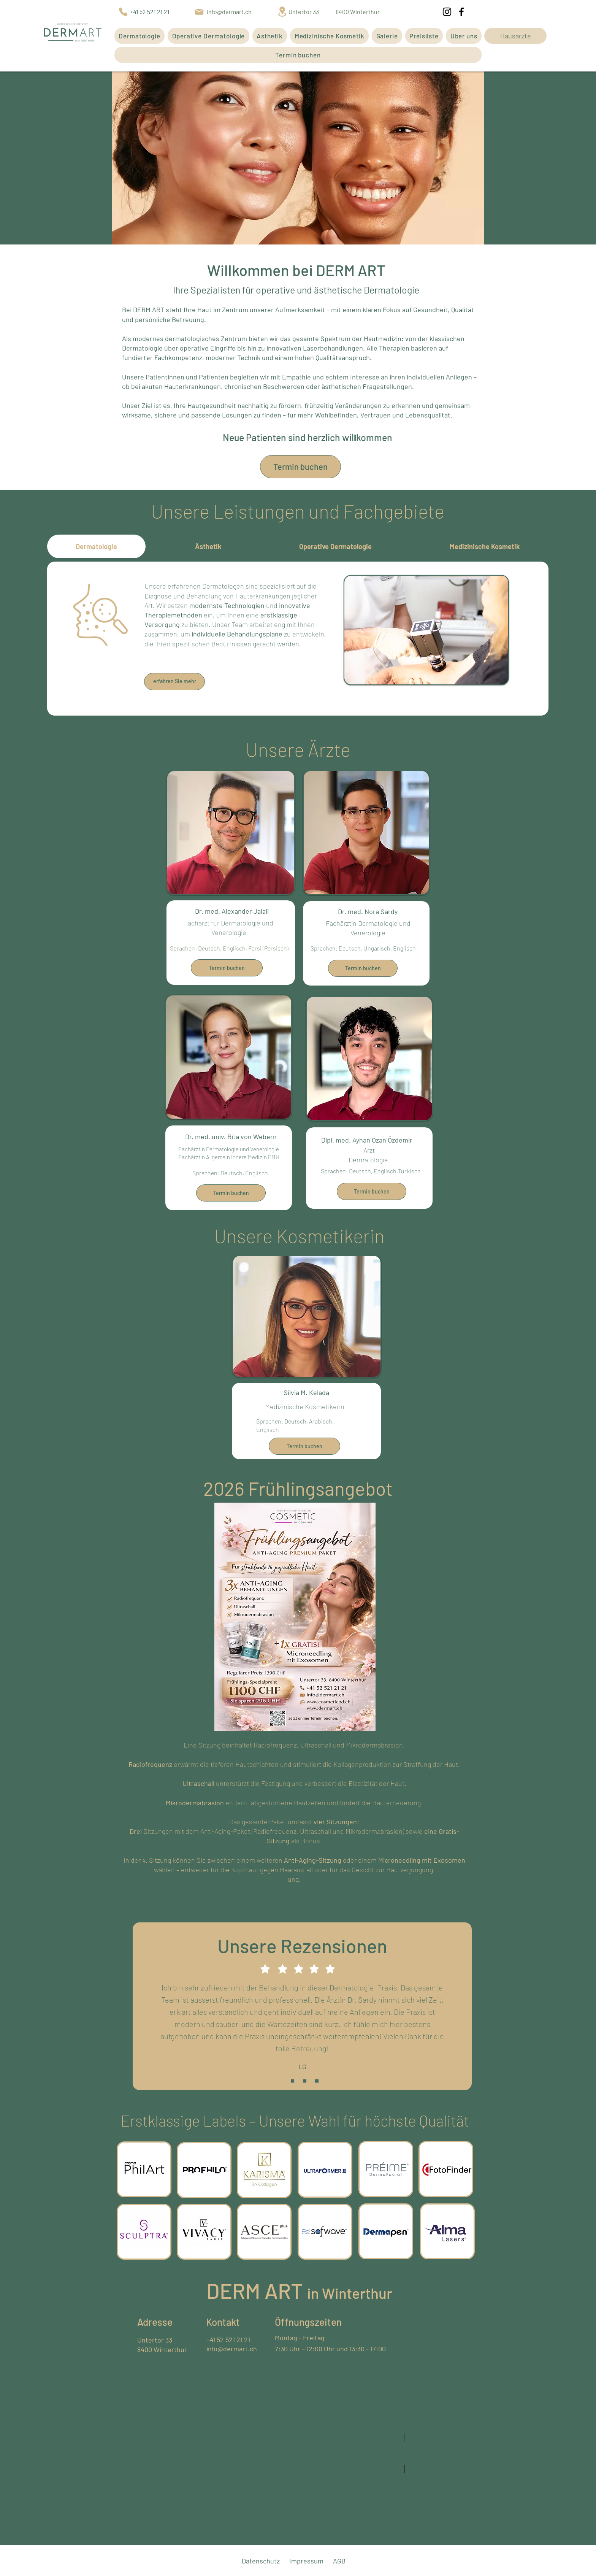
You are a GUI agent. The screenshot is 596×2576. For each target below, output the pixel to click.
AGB (339, 2561)
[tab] (96, 546)
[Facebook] (461, 11)
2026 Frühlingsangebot (298, 1488)
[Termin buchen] (300, 466)
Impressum (306, 2561)
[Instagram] (447, 11)
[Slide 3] (317, 2081)
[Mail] (199, 12)
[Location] (282, 11)
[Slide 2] (304, 2081)
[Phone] (123, 12)
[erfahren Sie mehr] (174, 681)
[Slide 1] (292, 2081)
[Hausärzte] (515, 36)
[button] (139, 36)
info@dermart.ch (231, 2348)
